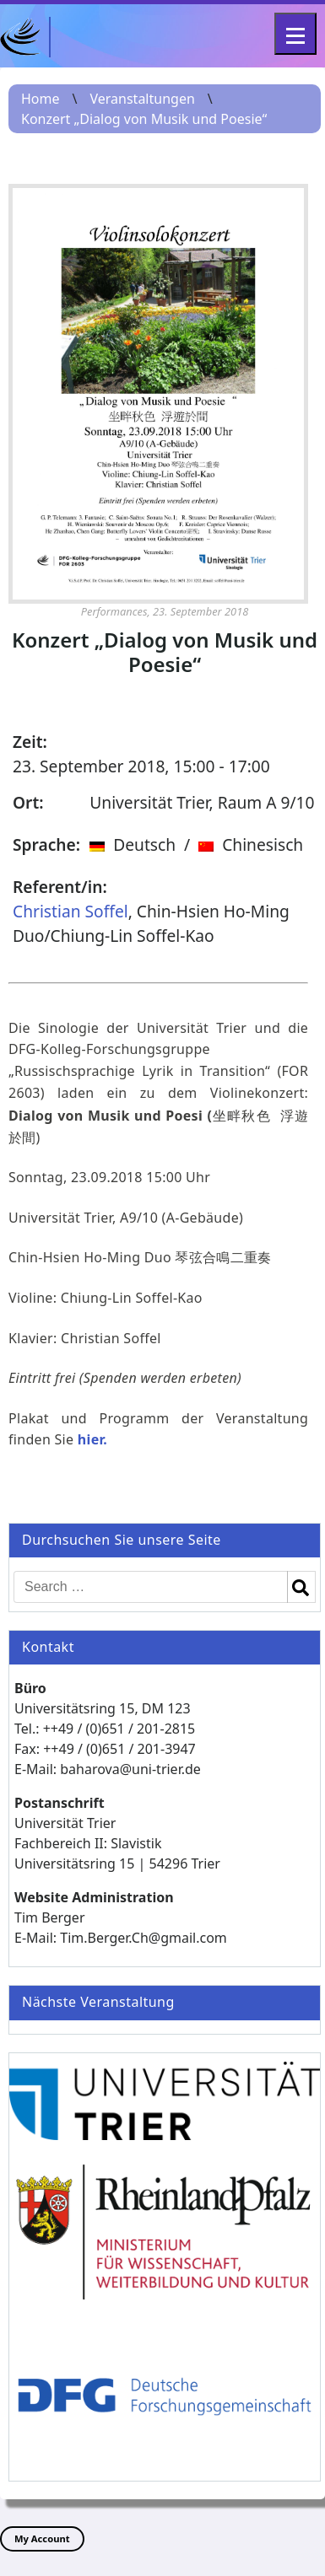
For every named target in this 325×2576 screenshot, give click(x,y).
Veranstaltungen (141, 98)
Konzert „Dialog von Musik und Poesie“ (144, 119)
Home (40, 98)
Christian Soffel (70, 911)
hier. (92, 1439)
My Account (42, 2538)
